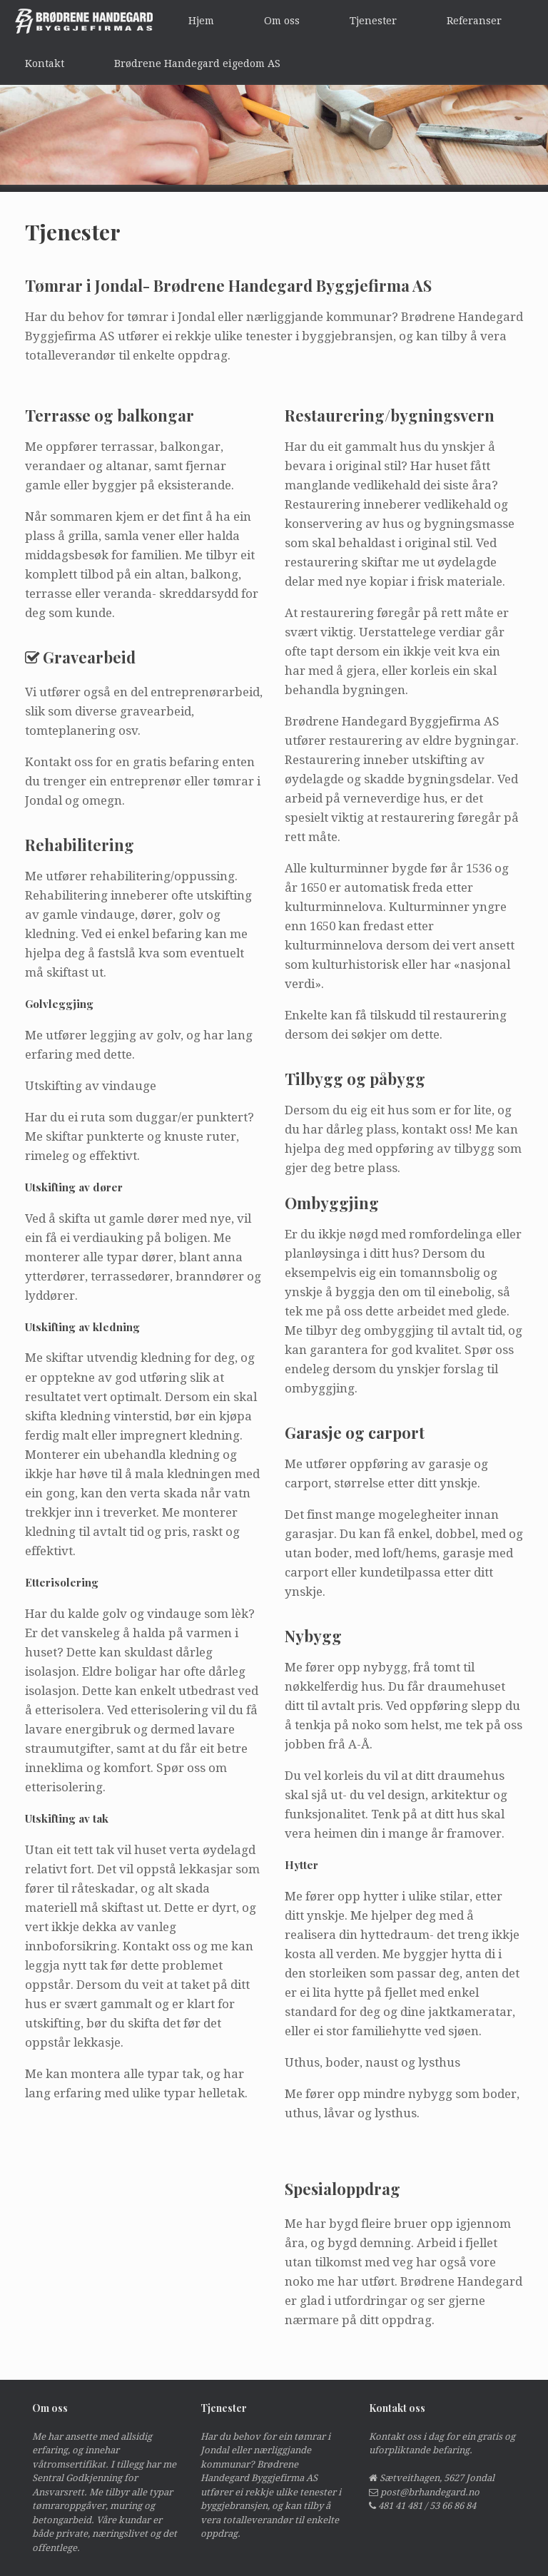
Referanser (474, 20)
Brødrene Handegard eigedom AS (197, 63)
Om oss (282, 20)
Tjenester (373, 20)
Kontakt (44, 63)
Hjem (201, 20)
